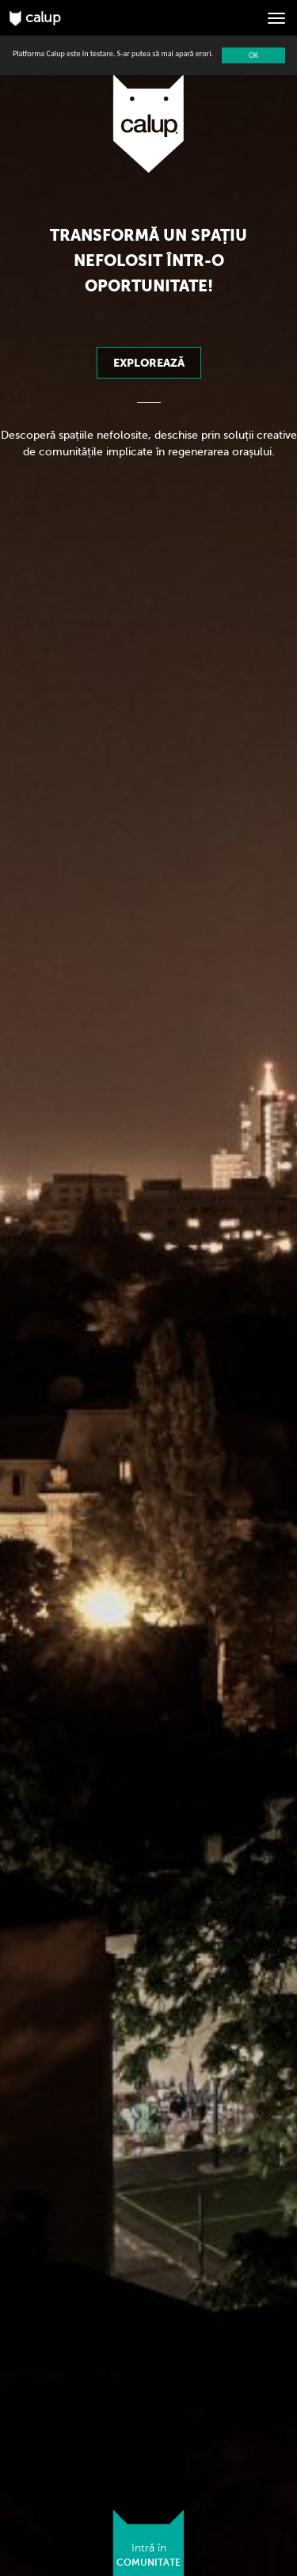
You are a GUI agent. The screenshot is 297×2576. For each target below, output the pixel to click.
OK (253, 55)
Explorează (149, 362)
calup (35, 18)
